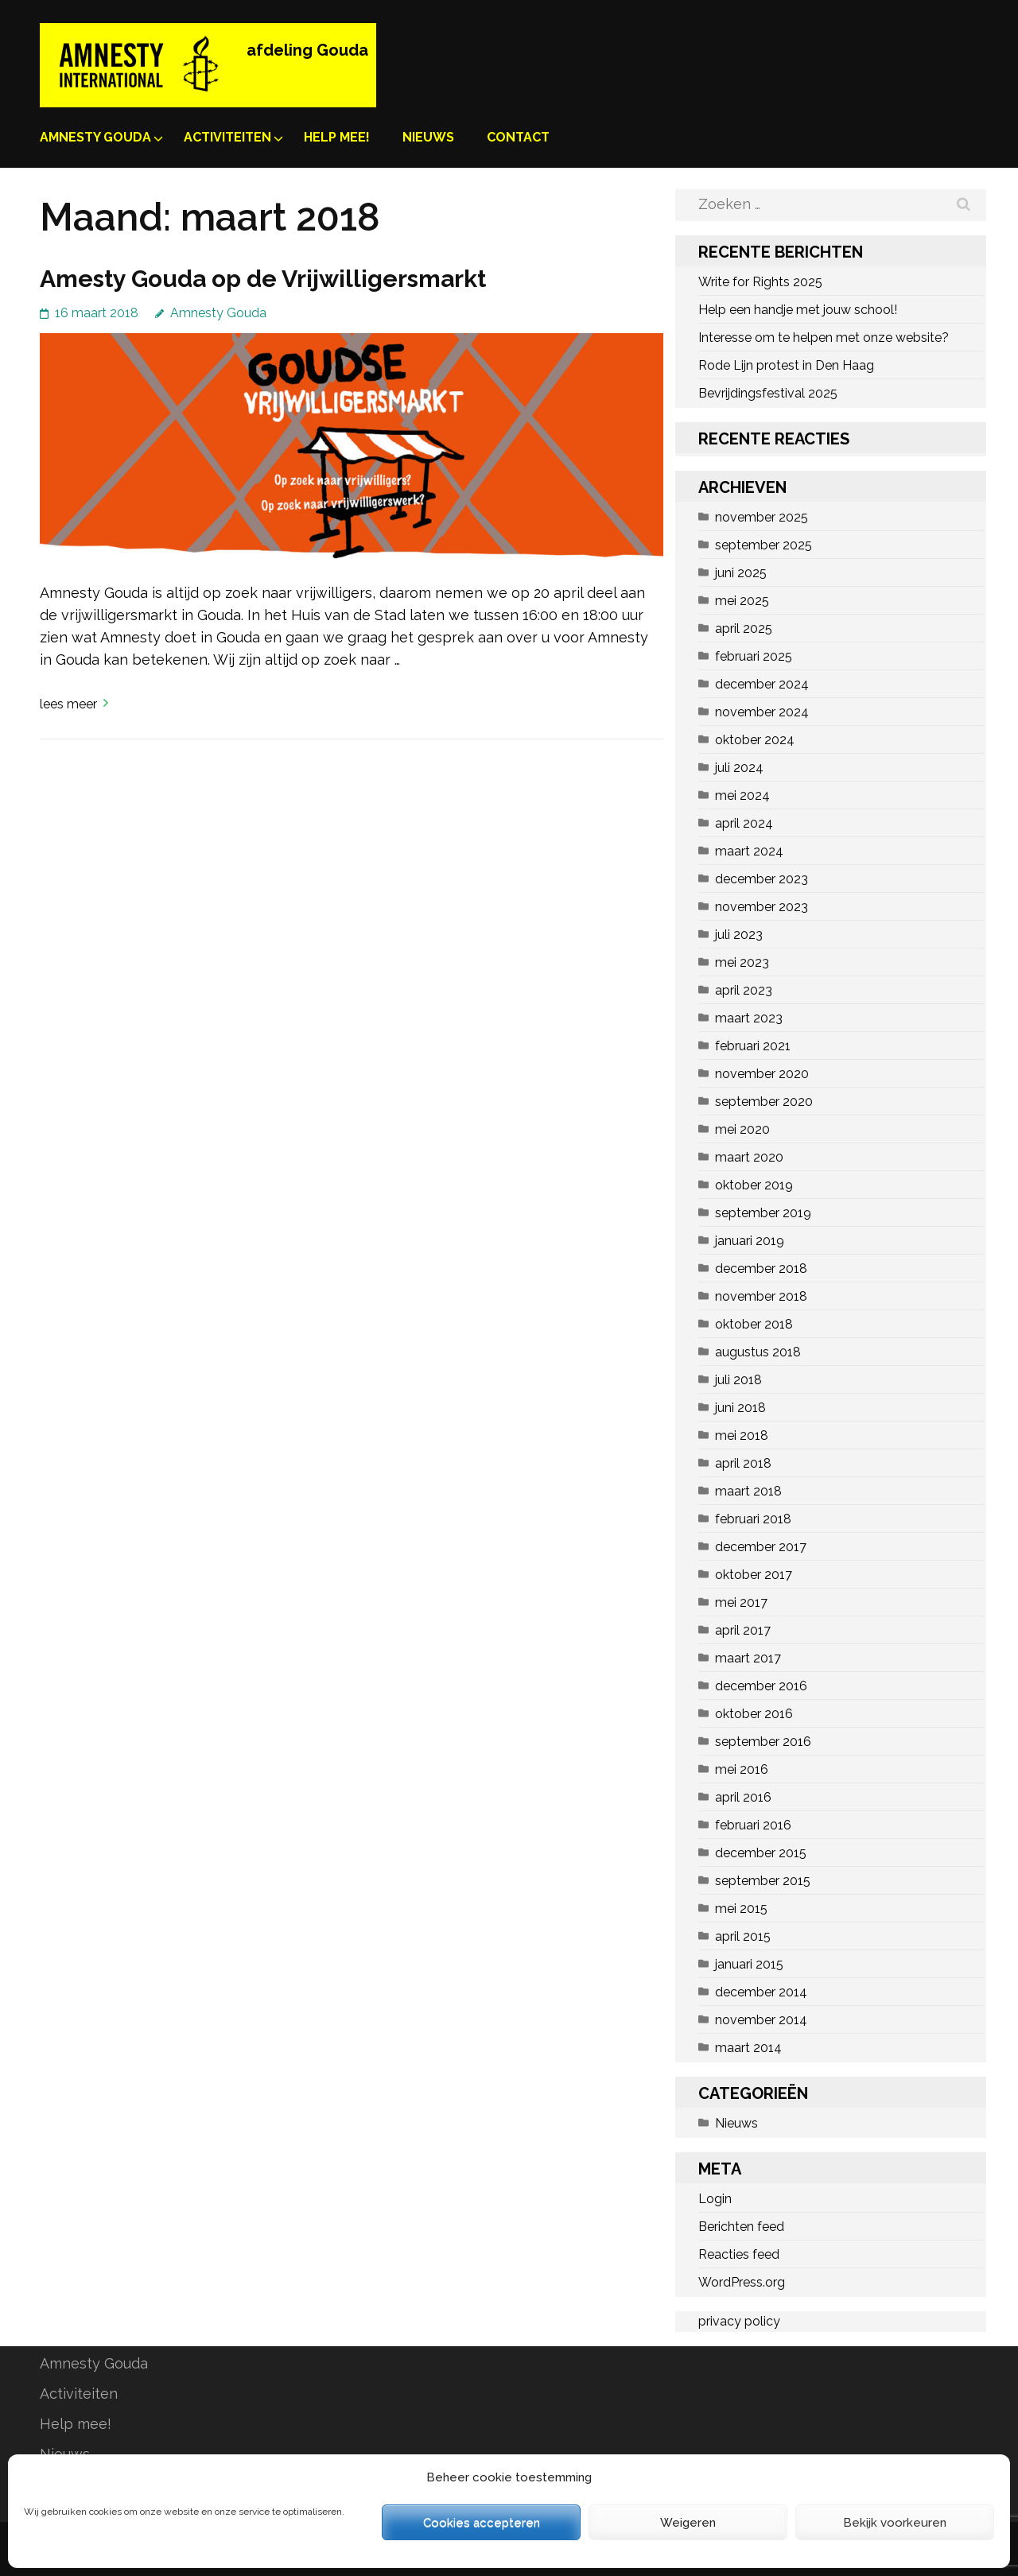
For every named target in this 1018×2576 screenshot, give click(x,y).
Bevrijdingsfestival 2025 (767, 393)
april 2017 (743, 1630)
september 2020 (764, 1101)
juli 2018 (738, 1379)
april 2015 (743, 1936)
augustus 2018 (758, 1352)
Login (715, 2198)
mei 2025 (742, 600)
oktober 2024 (755, 739)
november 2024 (762, 712)
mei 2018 (741, 1435)
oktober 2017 (753, 1574)
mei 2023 (742, 962)
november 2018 (761, 1296)
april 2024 (744, 823)
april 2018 (743, 1463)
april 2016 (743, 1797)
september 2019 (763, 1212)
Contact (518, 137)
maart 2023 (749, 1018)
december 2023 (761, 878)
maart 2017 (748, 1658)
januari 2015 (749, 1964)
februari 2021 (753, 1045)
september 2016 (763, 1741)
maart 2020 (749, 1157)
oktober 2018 (754, 1324)
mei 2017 (741, 1602)
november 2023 (761, 906)
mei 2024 (742, 795)
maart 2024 (749, 851)
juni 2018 (740, 1407)
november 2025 (761, 517)
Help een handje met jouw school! (797, 309)
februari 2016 (753, 1825)
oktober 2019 (754, 1185)
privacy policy (739, 2321)
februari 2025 (753, 656)
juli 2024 (739, 767)
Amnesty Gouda (95, 137)
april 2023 (743, 990)
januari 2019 (749, 1240)
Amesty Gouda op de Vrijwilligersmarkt (263, 279)
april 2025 (743, 628)
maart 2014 (748, 2047)
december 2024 (762, 684)
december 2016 (761, 1685)
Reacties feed (738, 2254)
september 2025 (763, 545)
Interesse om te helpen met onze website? (823, 337)
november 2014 (761, 2019)
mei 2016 (741, 1769)
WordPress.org (741, 2282)
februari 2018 (753, 1519)
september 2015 (762, 1880)
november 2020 (762, 1073)
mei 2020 (742, 1129)
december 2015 (760, 1852)
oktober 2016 (754, 1713)
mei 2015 (741, 1908)
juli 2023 (739, 934)
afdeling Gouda (307, 50)
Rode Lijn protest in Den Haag (786, 365)
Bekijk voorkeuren (894, 2523)
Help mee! (337, 137)
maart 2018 (748, 1491)
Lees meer (68, 704)
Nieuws (428, 137)
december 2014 (761, 1992)
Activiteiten (227, 137)
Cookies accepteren (481, 2523)
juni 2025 (741, 572)
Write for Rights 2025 (760, 281)
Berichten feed (741, 2226)
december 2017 (760, 1546)
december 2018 (761, 1268)
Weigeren (688, 2523)
